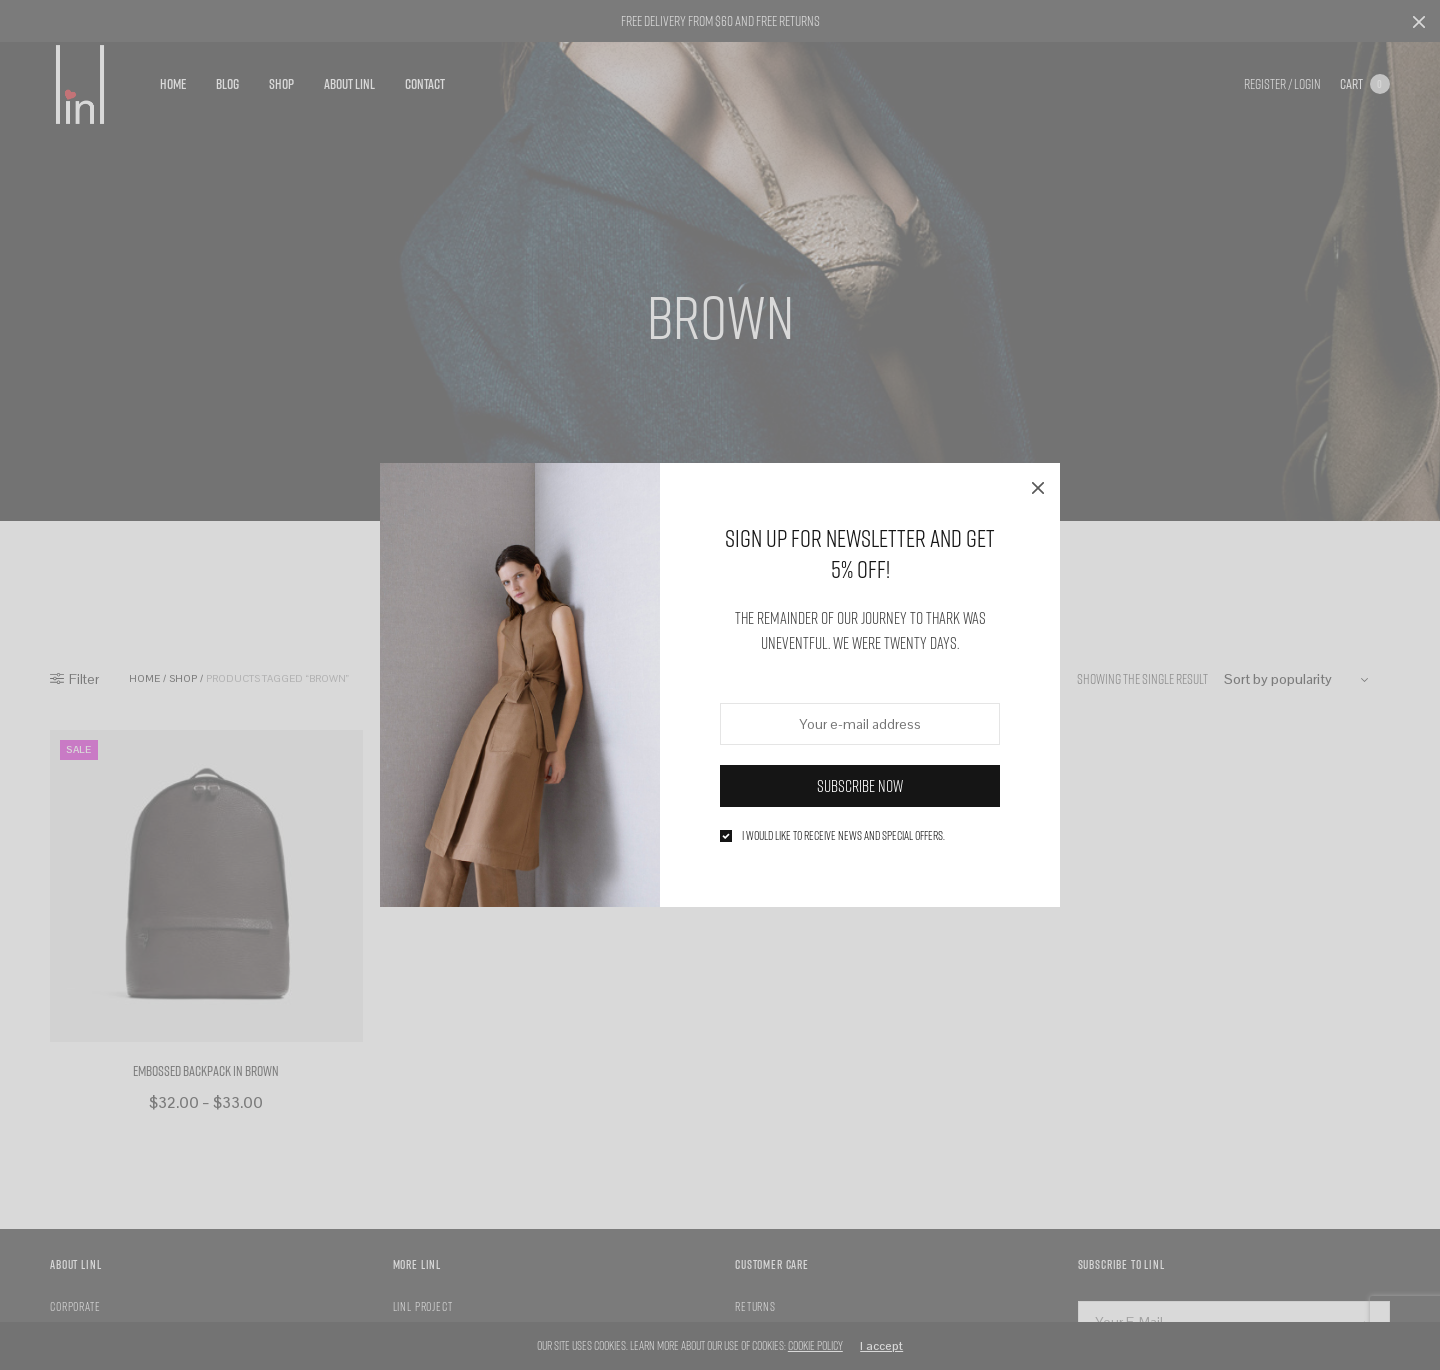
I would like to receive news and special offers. (843, 836)
